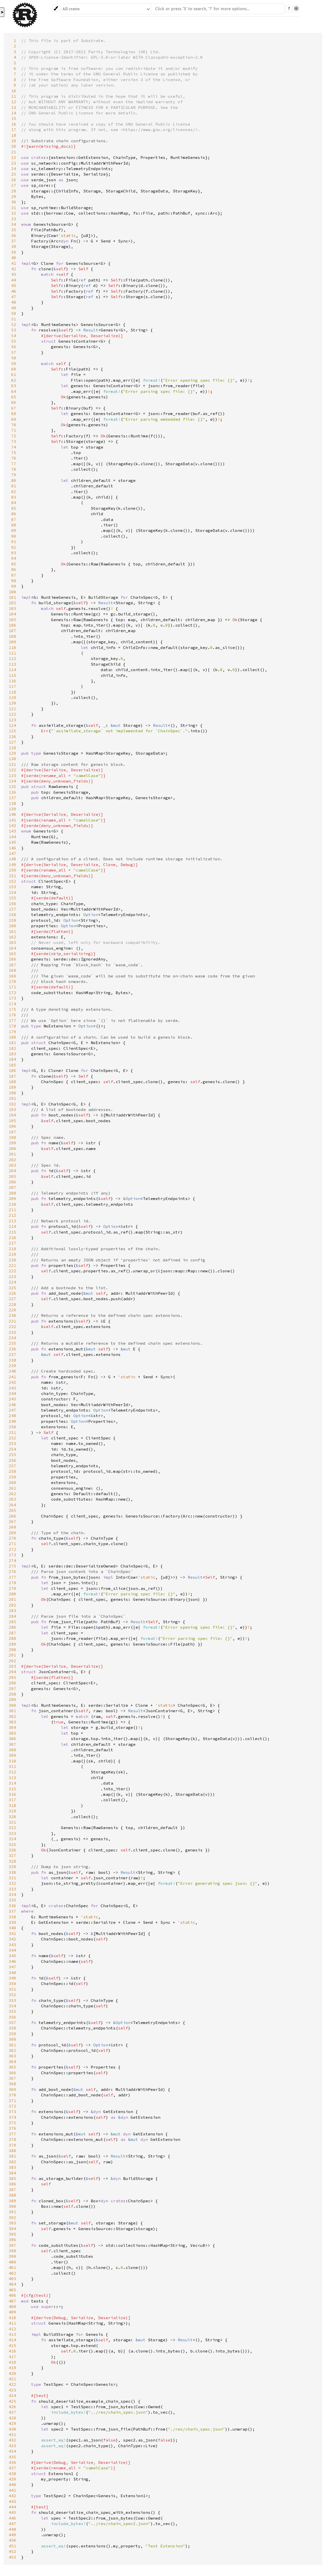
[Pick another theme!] (55, 8)
